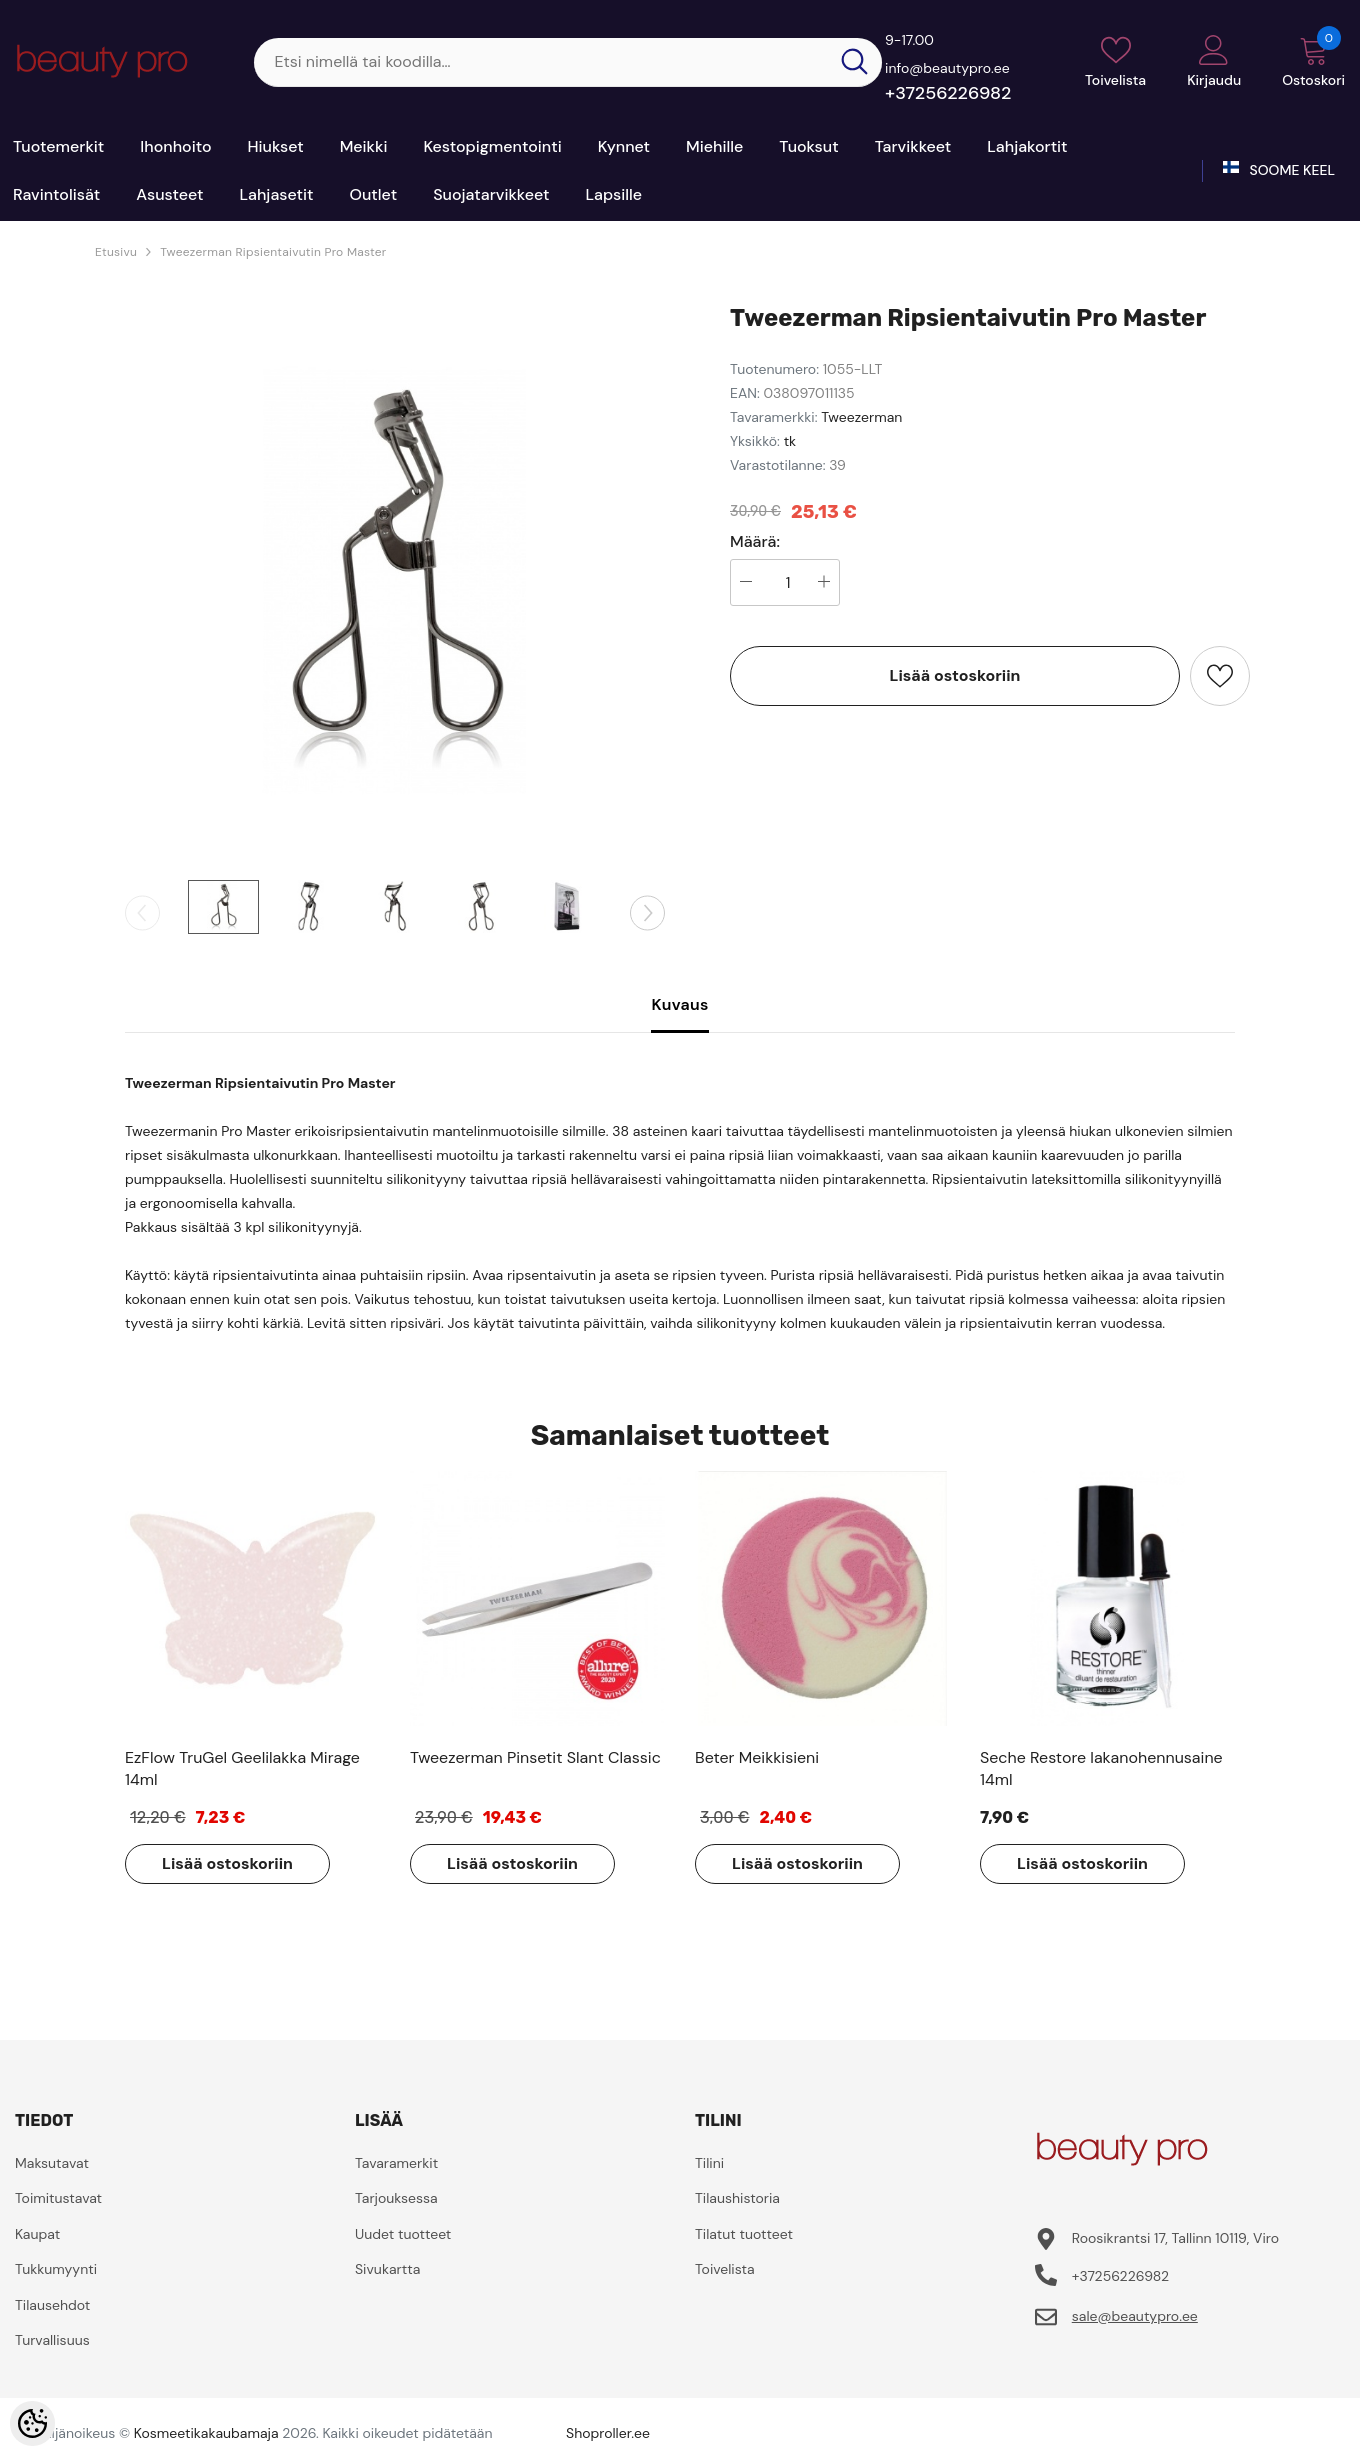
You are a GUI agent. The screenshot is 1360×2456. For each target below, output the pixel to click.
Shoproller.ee (608, 2433)
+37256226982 (948, 93)
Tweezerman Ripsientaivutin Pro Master (273, 252)
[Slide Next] (647, 912)
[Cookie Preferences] (32, 2423)
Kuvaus (679, 1004)
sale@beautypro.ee (1135, 2316)
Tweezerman (861, 417)
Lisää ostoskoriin (955, 675)
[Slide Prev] (142, 912)
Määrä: (755, 542)
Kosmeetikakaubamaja (206, 2433)
